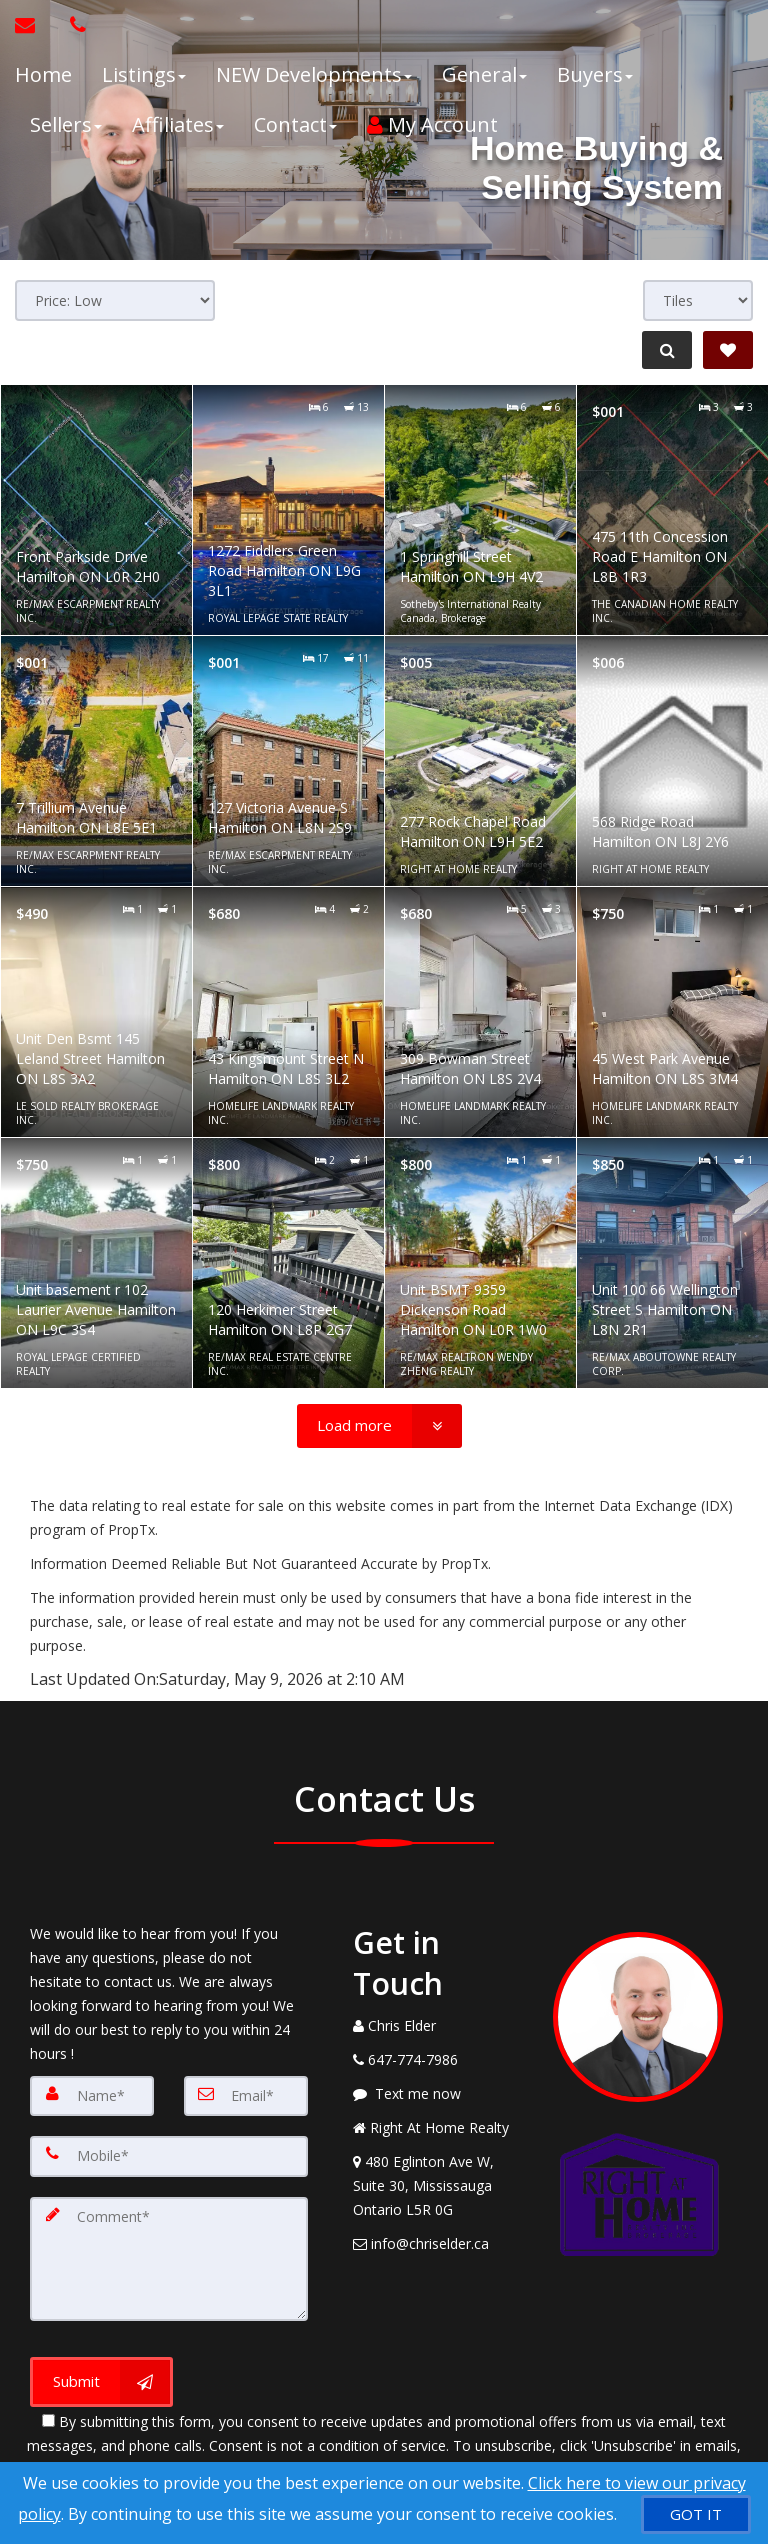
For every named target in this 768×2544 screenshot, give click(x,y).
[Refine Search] (664, 350)
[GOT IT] (696, 2514)
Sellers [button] (66, 124)
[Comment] (169, 2256)
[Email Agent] (35, 25)
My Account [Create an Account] (432, 124)
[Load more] (379, 1426)
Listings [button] (144, 74)
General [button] (484, 74)
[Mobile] (169, 2156)
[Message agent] (438, 2094)
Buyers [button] (595, 74)
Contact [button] (295, 124)
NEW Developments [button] (314, 74)
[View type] (698, 300)
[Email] (246, 2096)
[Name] (92, 2096)
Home (43, 74)
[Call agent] (73, 25)
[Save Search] (728, 350)
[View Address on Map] (438, 2186)
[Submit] (101, 2376)
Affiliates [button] (178, 124)
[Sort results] (115, 300)
